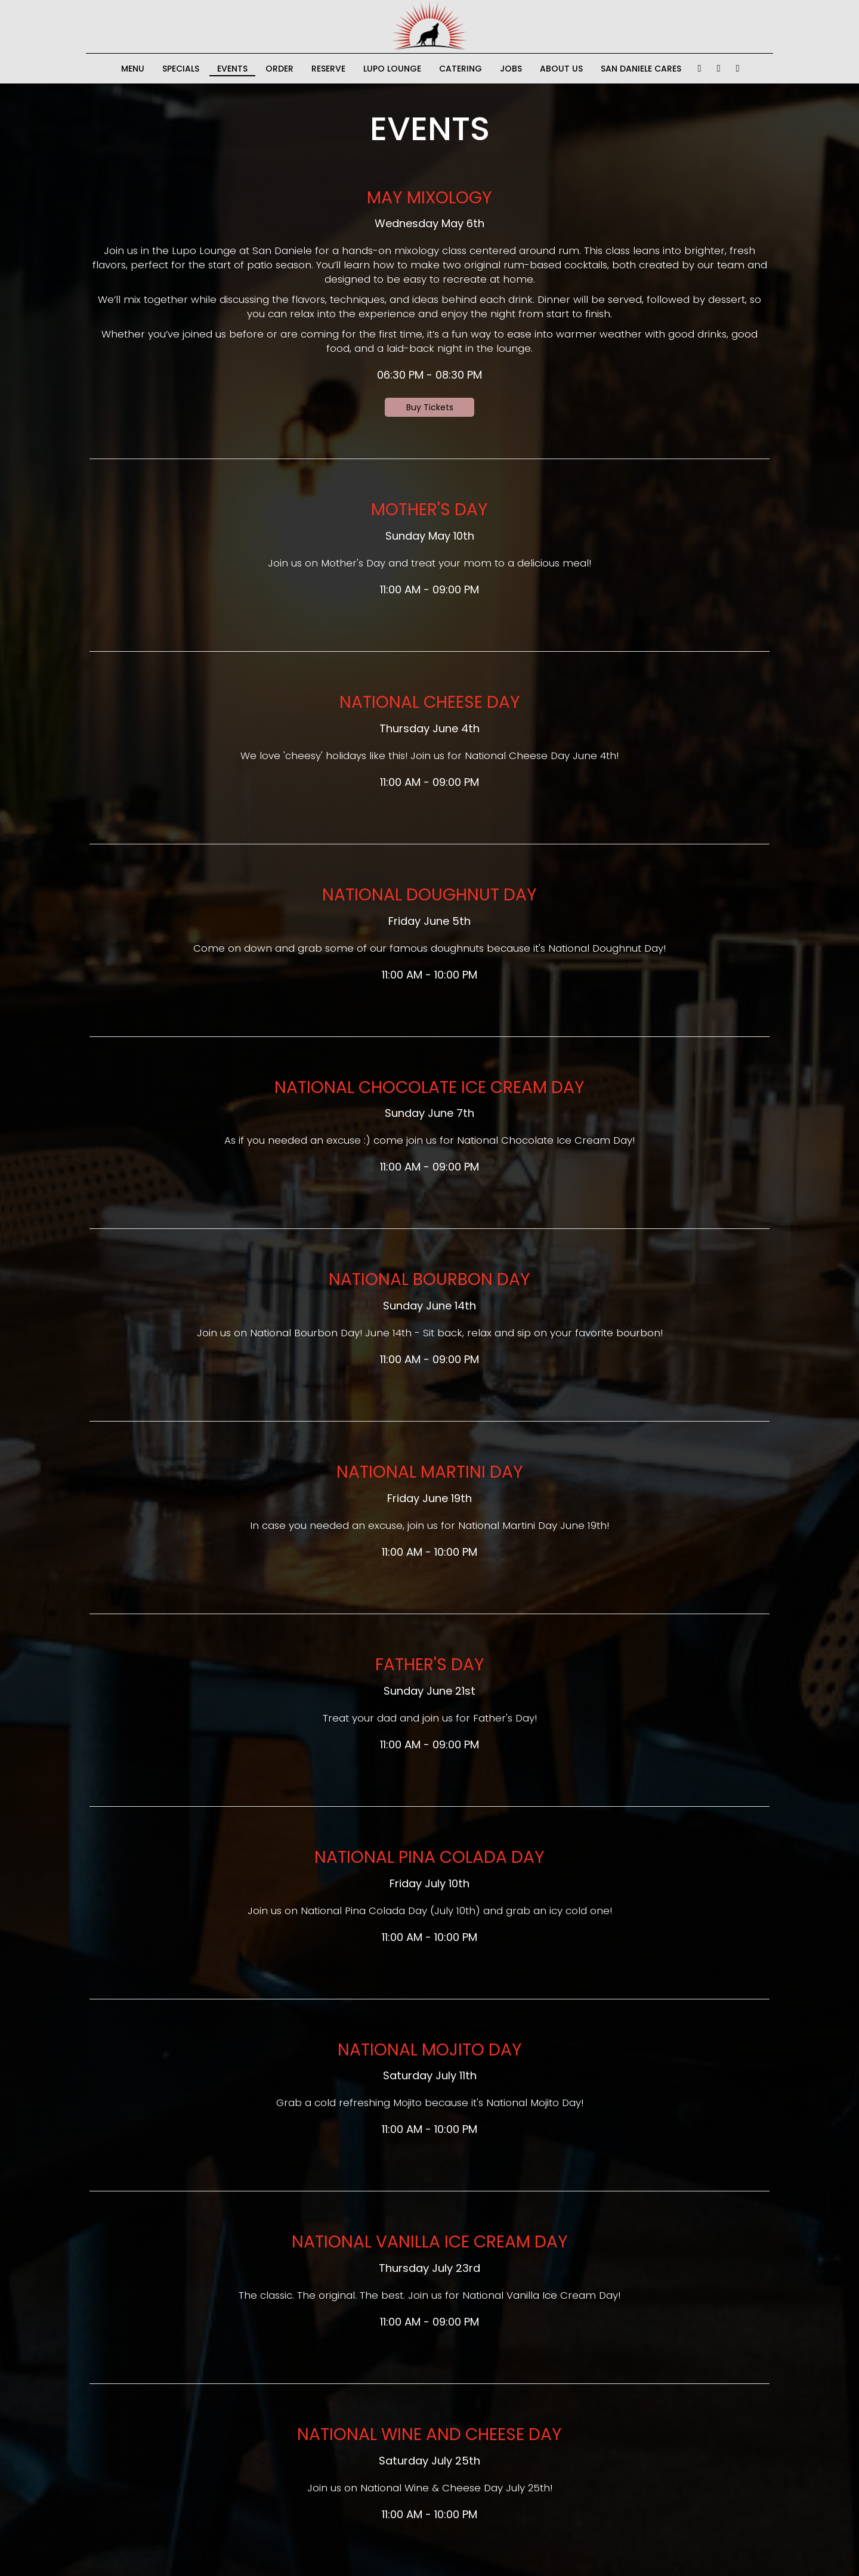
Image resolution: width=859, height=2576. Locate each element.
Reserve (328, 69)
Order (279, 69)
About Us (561, 69)
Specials (180, 69)
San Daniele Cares (641, 69)
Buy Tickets (429, 407)
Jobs (511, 69)
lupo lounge (392, 69)
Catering (460, 69)
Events (232, 69)
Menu (132, 69)
